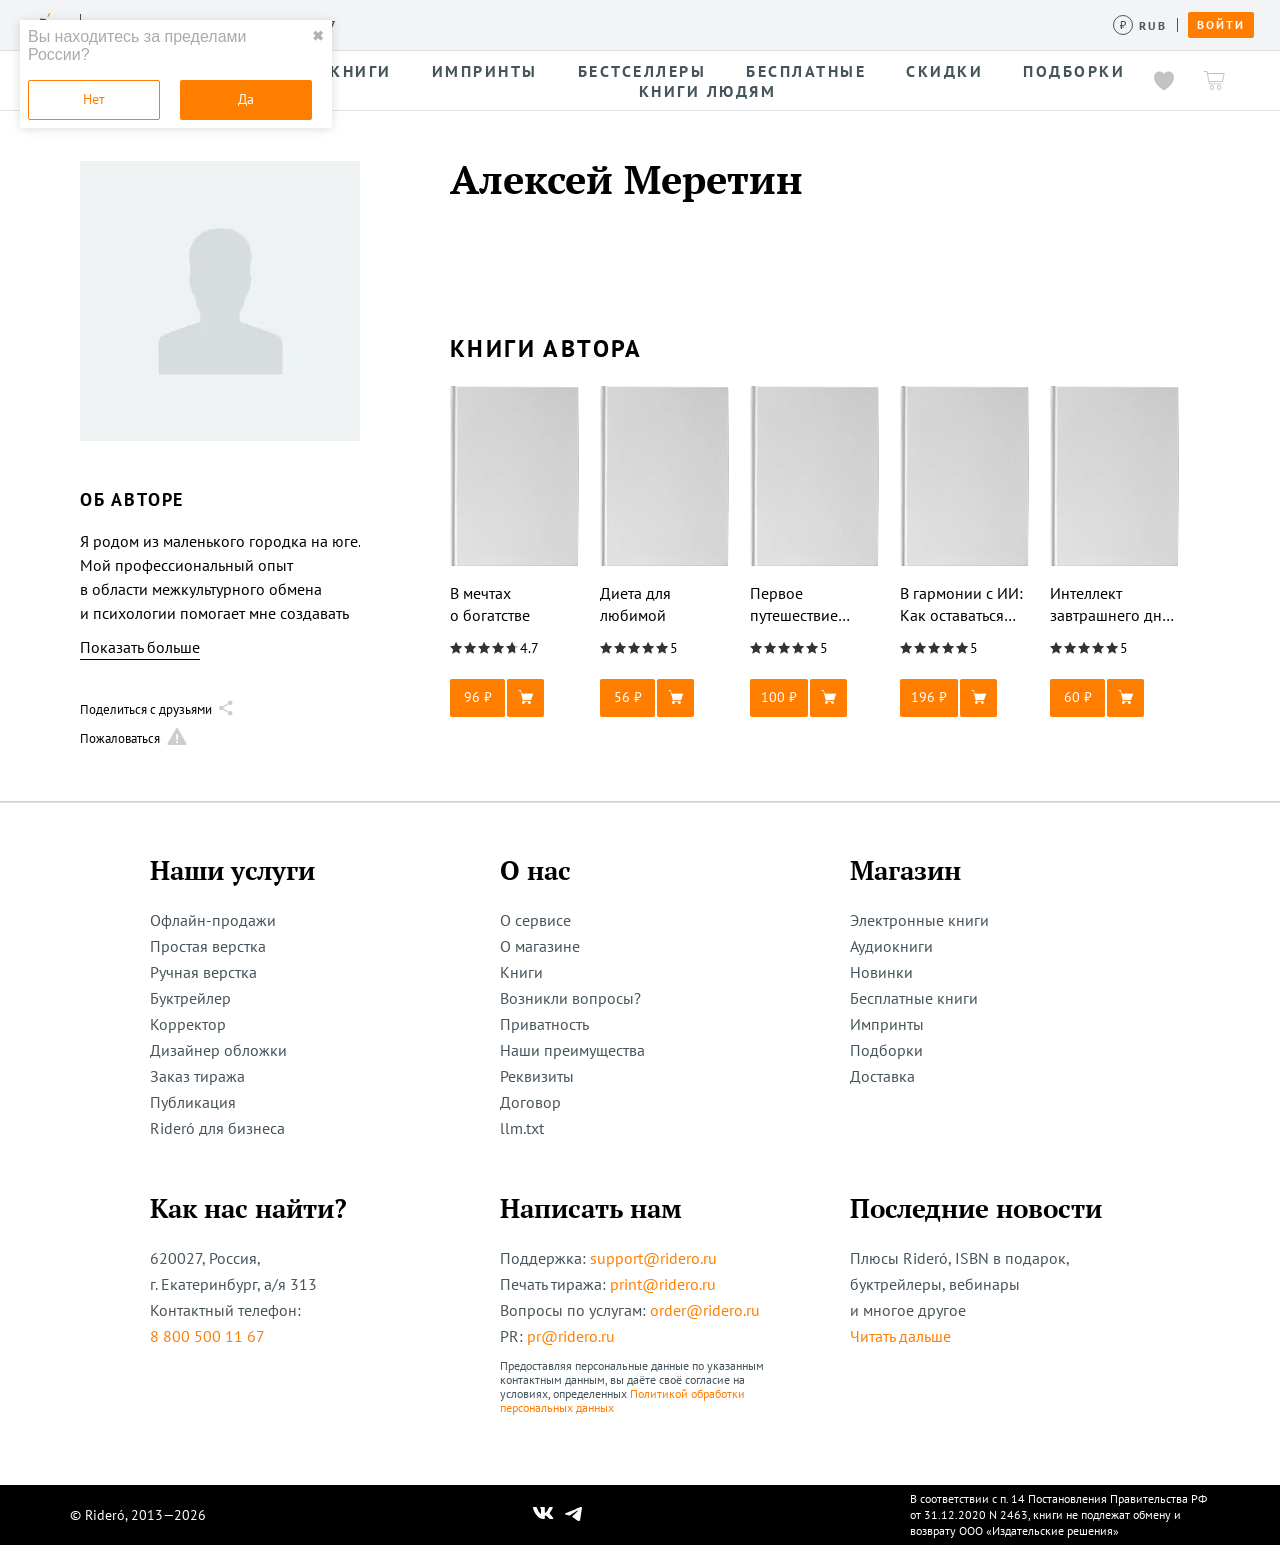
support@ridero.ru (653, 1258)
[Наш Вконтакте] (543, 1515)
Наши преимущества (572, 1050)
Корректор (188, 1024)
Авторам (560, 24)
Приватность (544, 1024)
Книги (521, 972)
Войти (1221, 25)
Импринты (887, 1024)
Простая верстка (208, 946)
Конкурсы (467, 24)
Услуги (381, 24)
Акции (727, 24)
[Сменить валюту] (1140, 25)
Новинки (881, 972)
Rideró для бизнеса (217, 1128)
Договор (530, 1102)
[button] (515, 698)
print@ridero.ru (663, 1284)
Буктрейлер (190, 998)
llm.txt (522, 1128)
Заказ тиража (197, 1076)
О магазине (540, 946)
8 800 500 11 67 (207, 1336)
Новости (648, 24)
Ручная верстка (203, 972)
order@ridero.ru (705, 1310)
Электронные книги (919, 920)
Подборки (886, 1050)
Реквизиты (537, 1076)
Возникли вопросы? (570, 998)
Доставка (882, 1076)
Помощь (804, 24)
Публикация (193, 1102)
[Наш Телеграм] (574, 1515)
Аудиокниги (891, 946)
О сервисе (535, 920)
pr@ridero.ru (571, 1336)
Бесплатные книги (914, 998)
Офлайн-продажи (213, 920)
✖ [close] (318, 36)
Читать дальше (900, 1336)
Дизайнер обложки (218, 1050)
